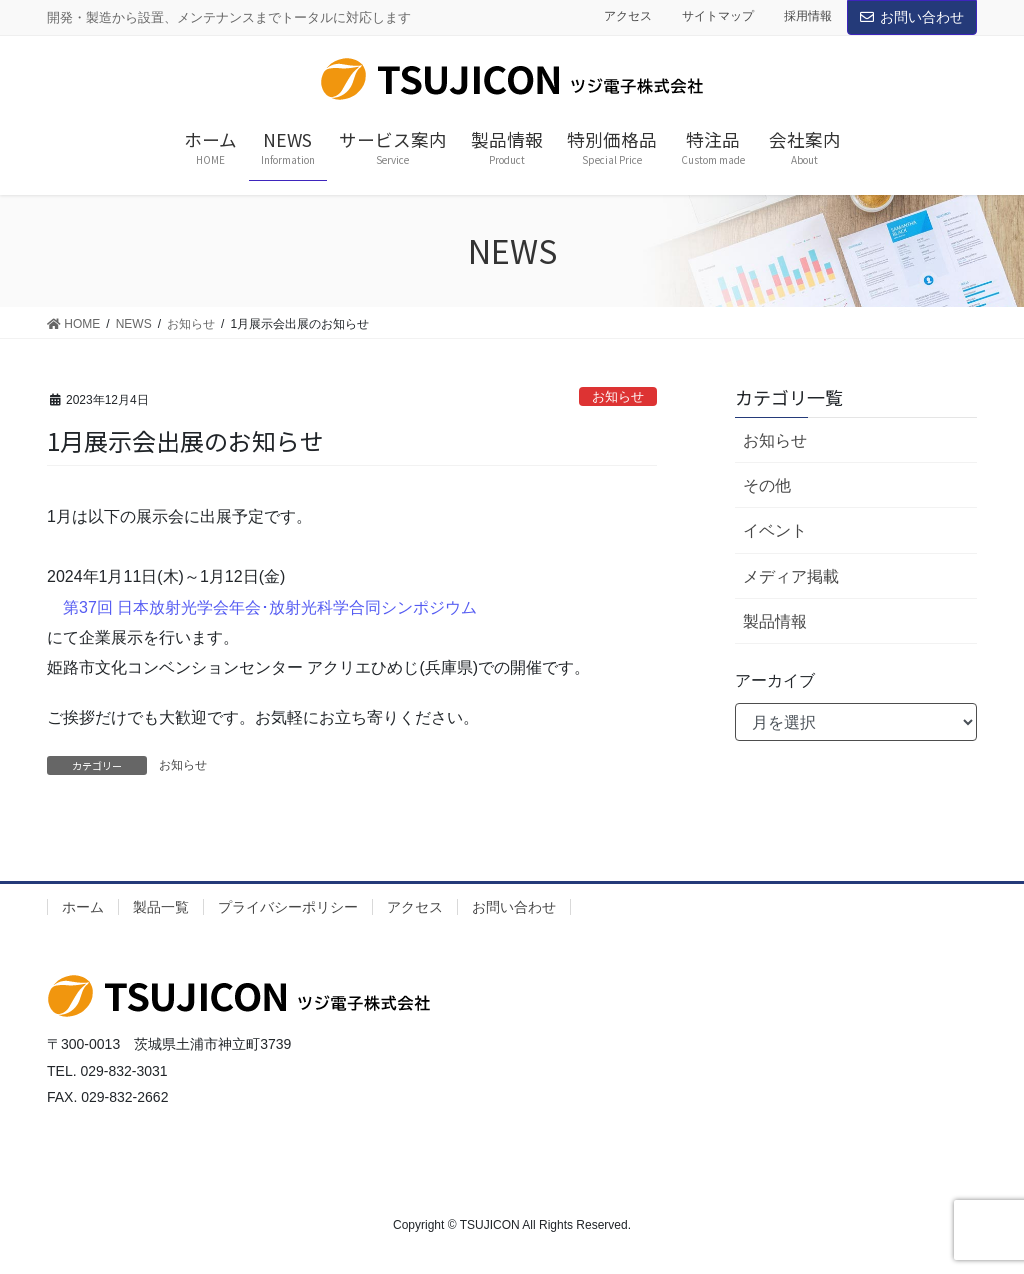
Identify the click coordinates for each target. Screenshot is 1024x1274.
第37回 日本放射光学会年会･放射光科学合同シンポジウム (270, 607)
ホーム (83, 907)
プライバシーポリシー (288, 907)
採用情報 (808, 16)
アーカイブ (775, 680)
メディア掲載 (791, 576)
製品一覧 (161, 907)
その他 (767, 485)
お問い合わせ (912, 17)
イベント (775, 530)
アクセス (628, 16)
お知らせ (618, 396)
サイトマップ (718, 16)
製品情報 (775, 621)
